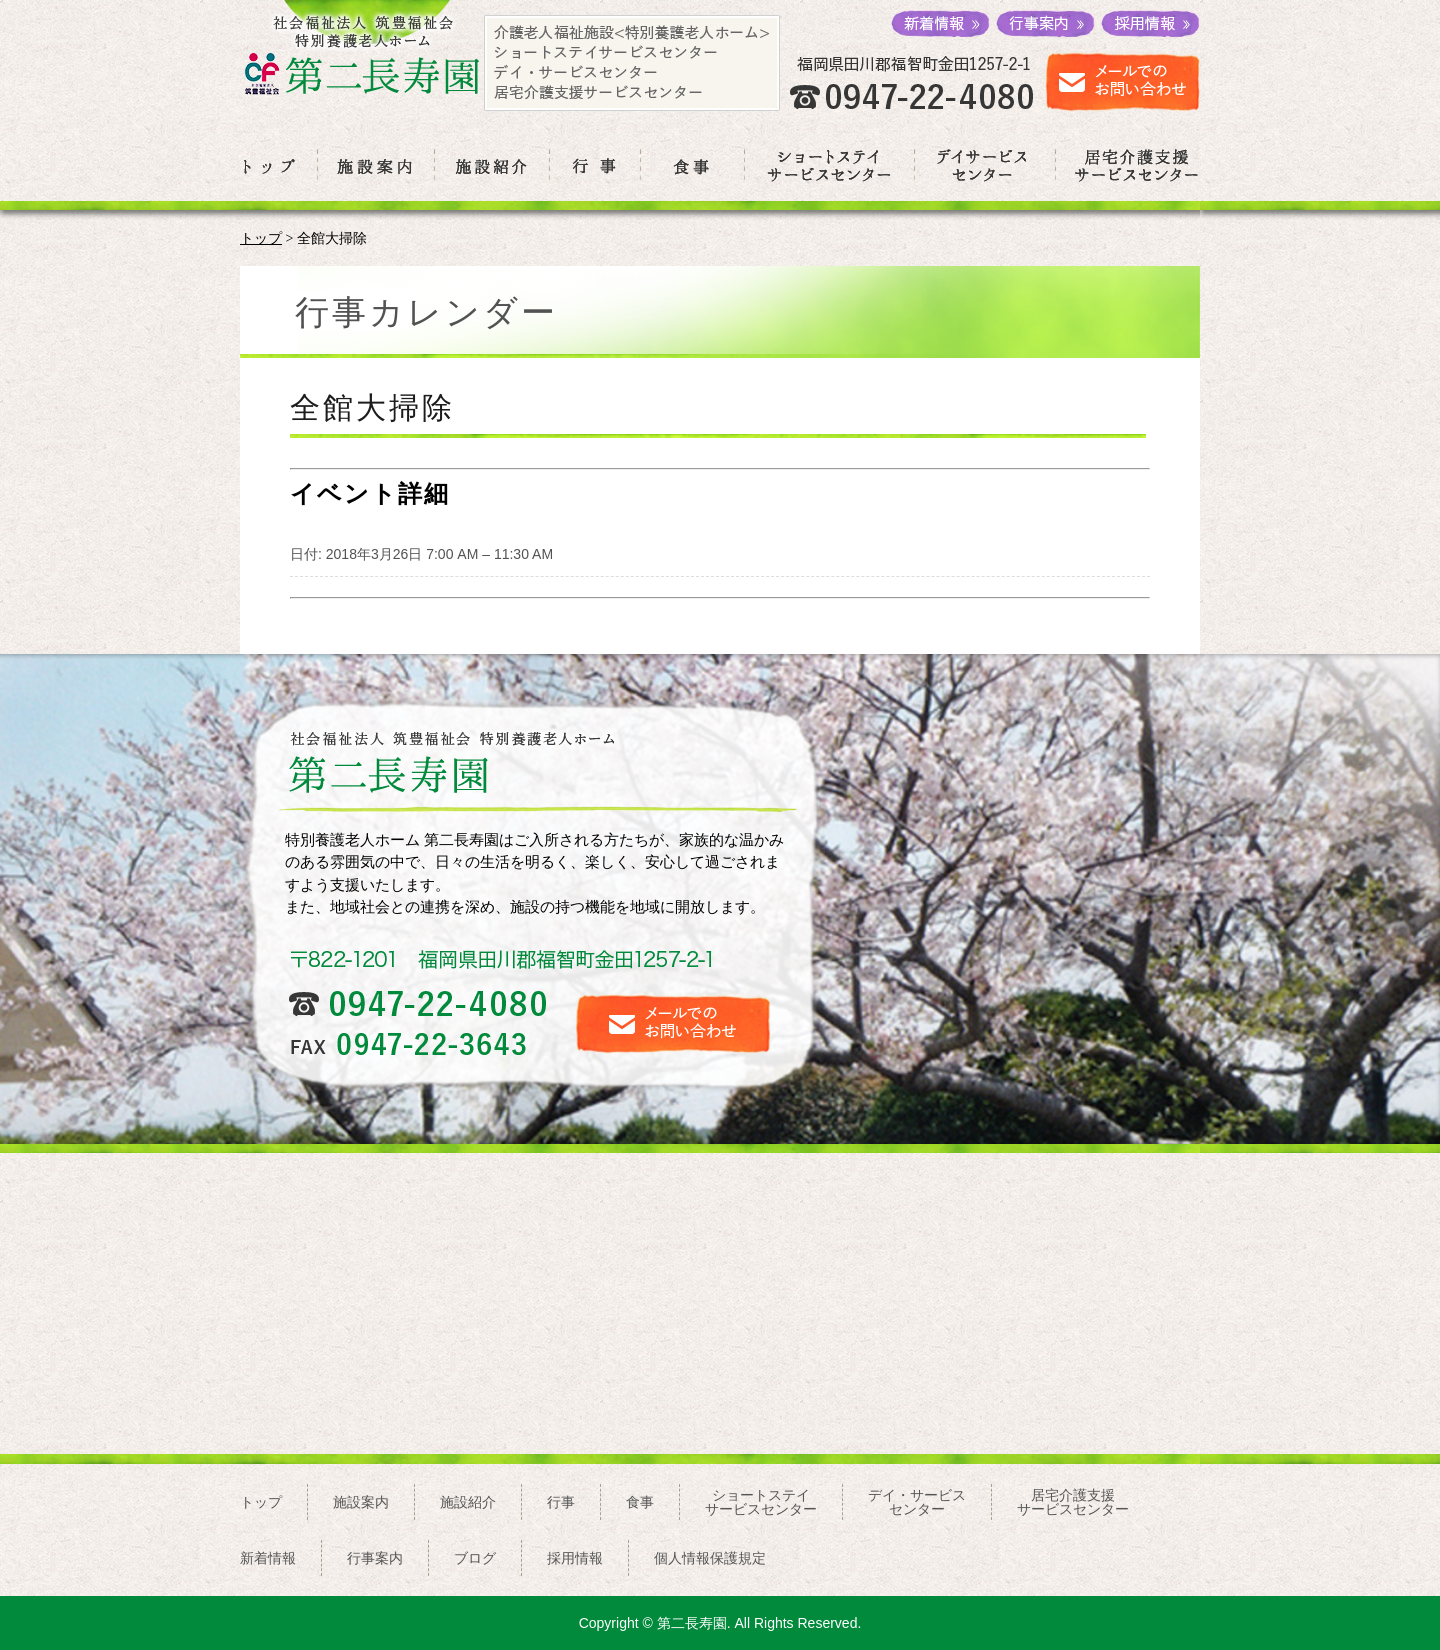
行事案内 (375, 1558)
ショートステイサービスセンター (761, 1502)
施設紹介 (468, 1502)
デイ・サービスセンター (917, 1502)
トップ (261, 238)
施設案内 (361, 1502)
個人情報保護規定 (710, 1558)
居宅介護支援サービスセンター (1073, 1502)
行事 (561, 1502)
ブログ (475, 1558)
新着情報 (268, 1558)
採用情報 (575, 1558)
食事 (640, 1502)
